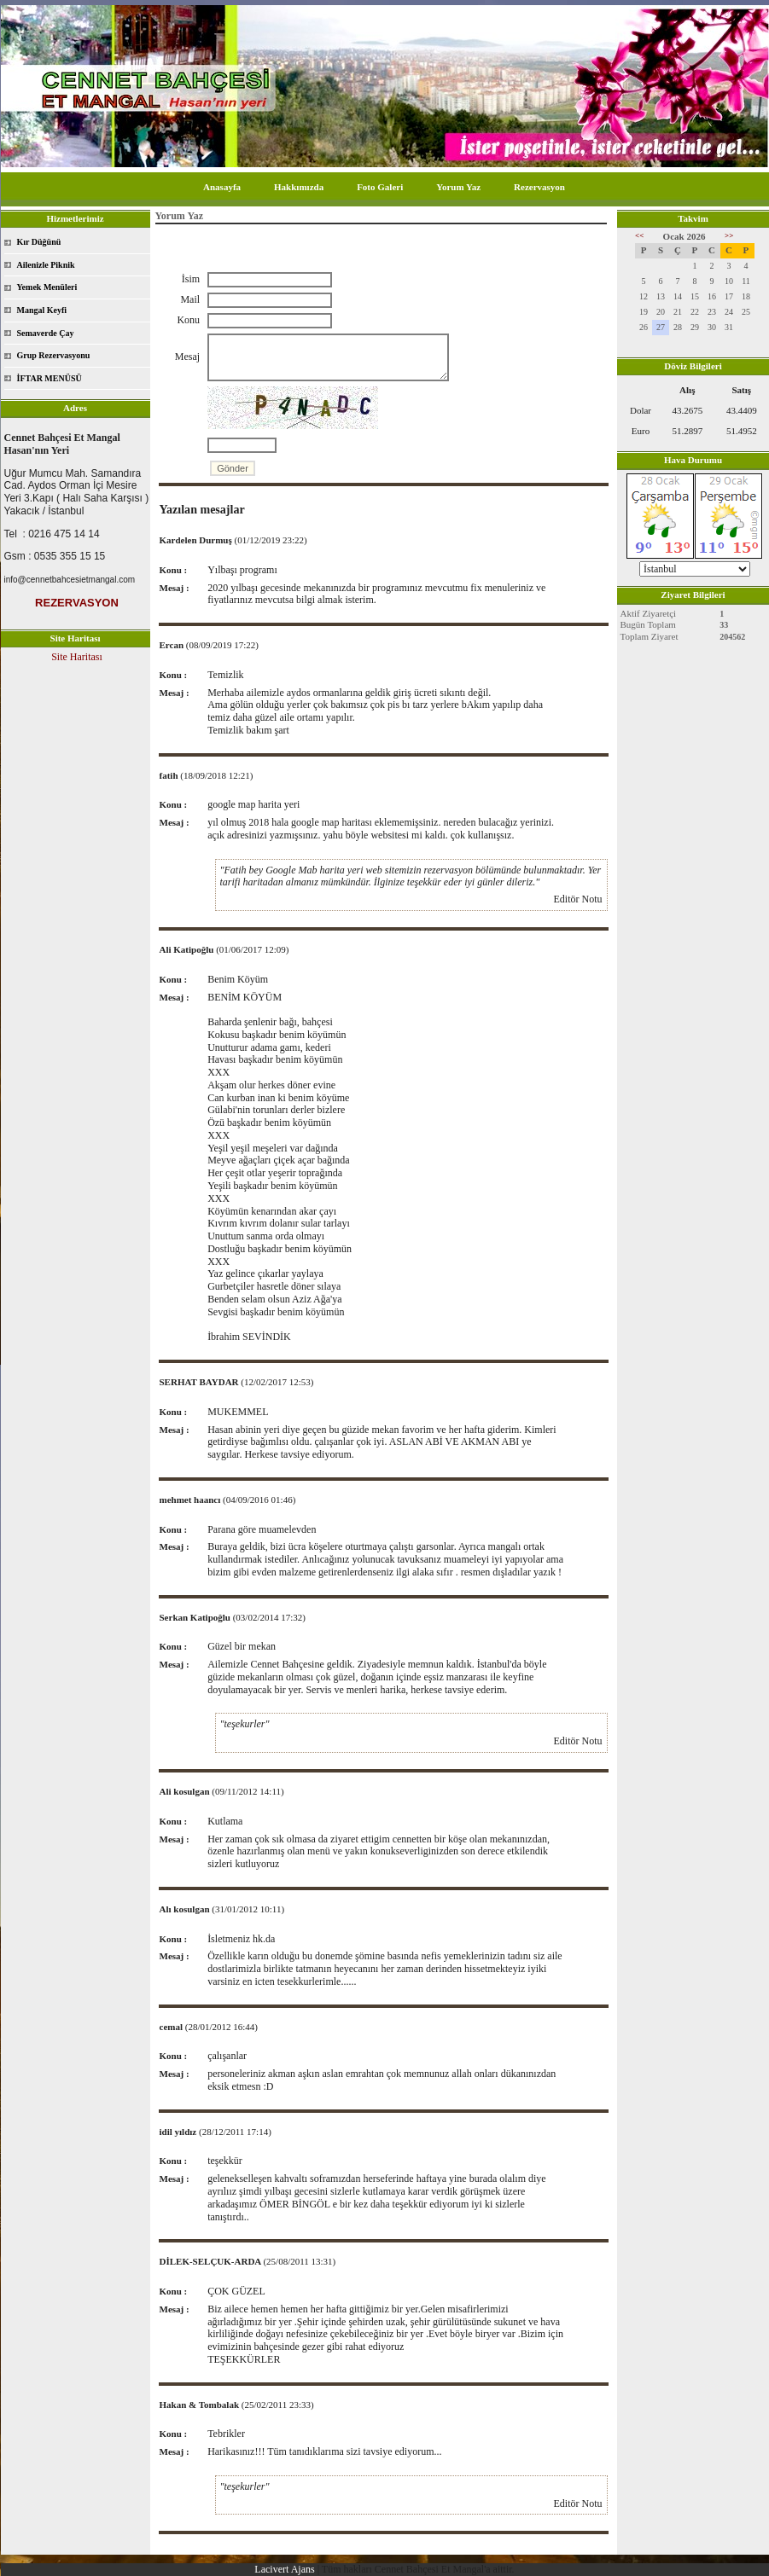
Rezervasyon (539, 187)
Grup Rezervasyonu (53, 355)
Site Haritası (76, 657)
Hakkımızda (298, 187)
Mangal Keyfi (42, 310)
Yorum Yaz (458, 187)
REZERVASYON (77, 602)
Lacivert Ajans (284, 2569)
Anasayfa (222, 187)
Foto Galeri (380, 187)
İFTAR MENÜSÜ (49, 378)
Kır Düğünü (39, 242)
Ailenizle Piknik (46, 265)
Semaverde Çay (45, 333)
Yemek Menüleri (47, 287)
